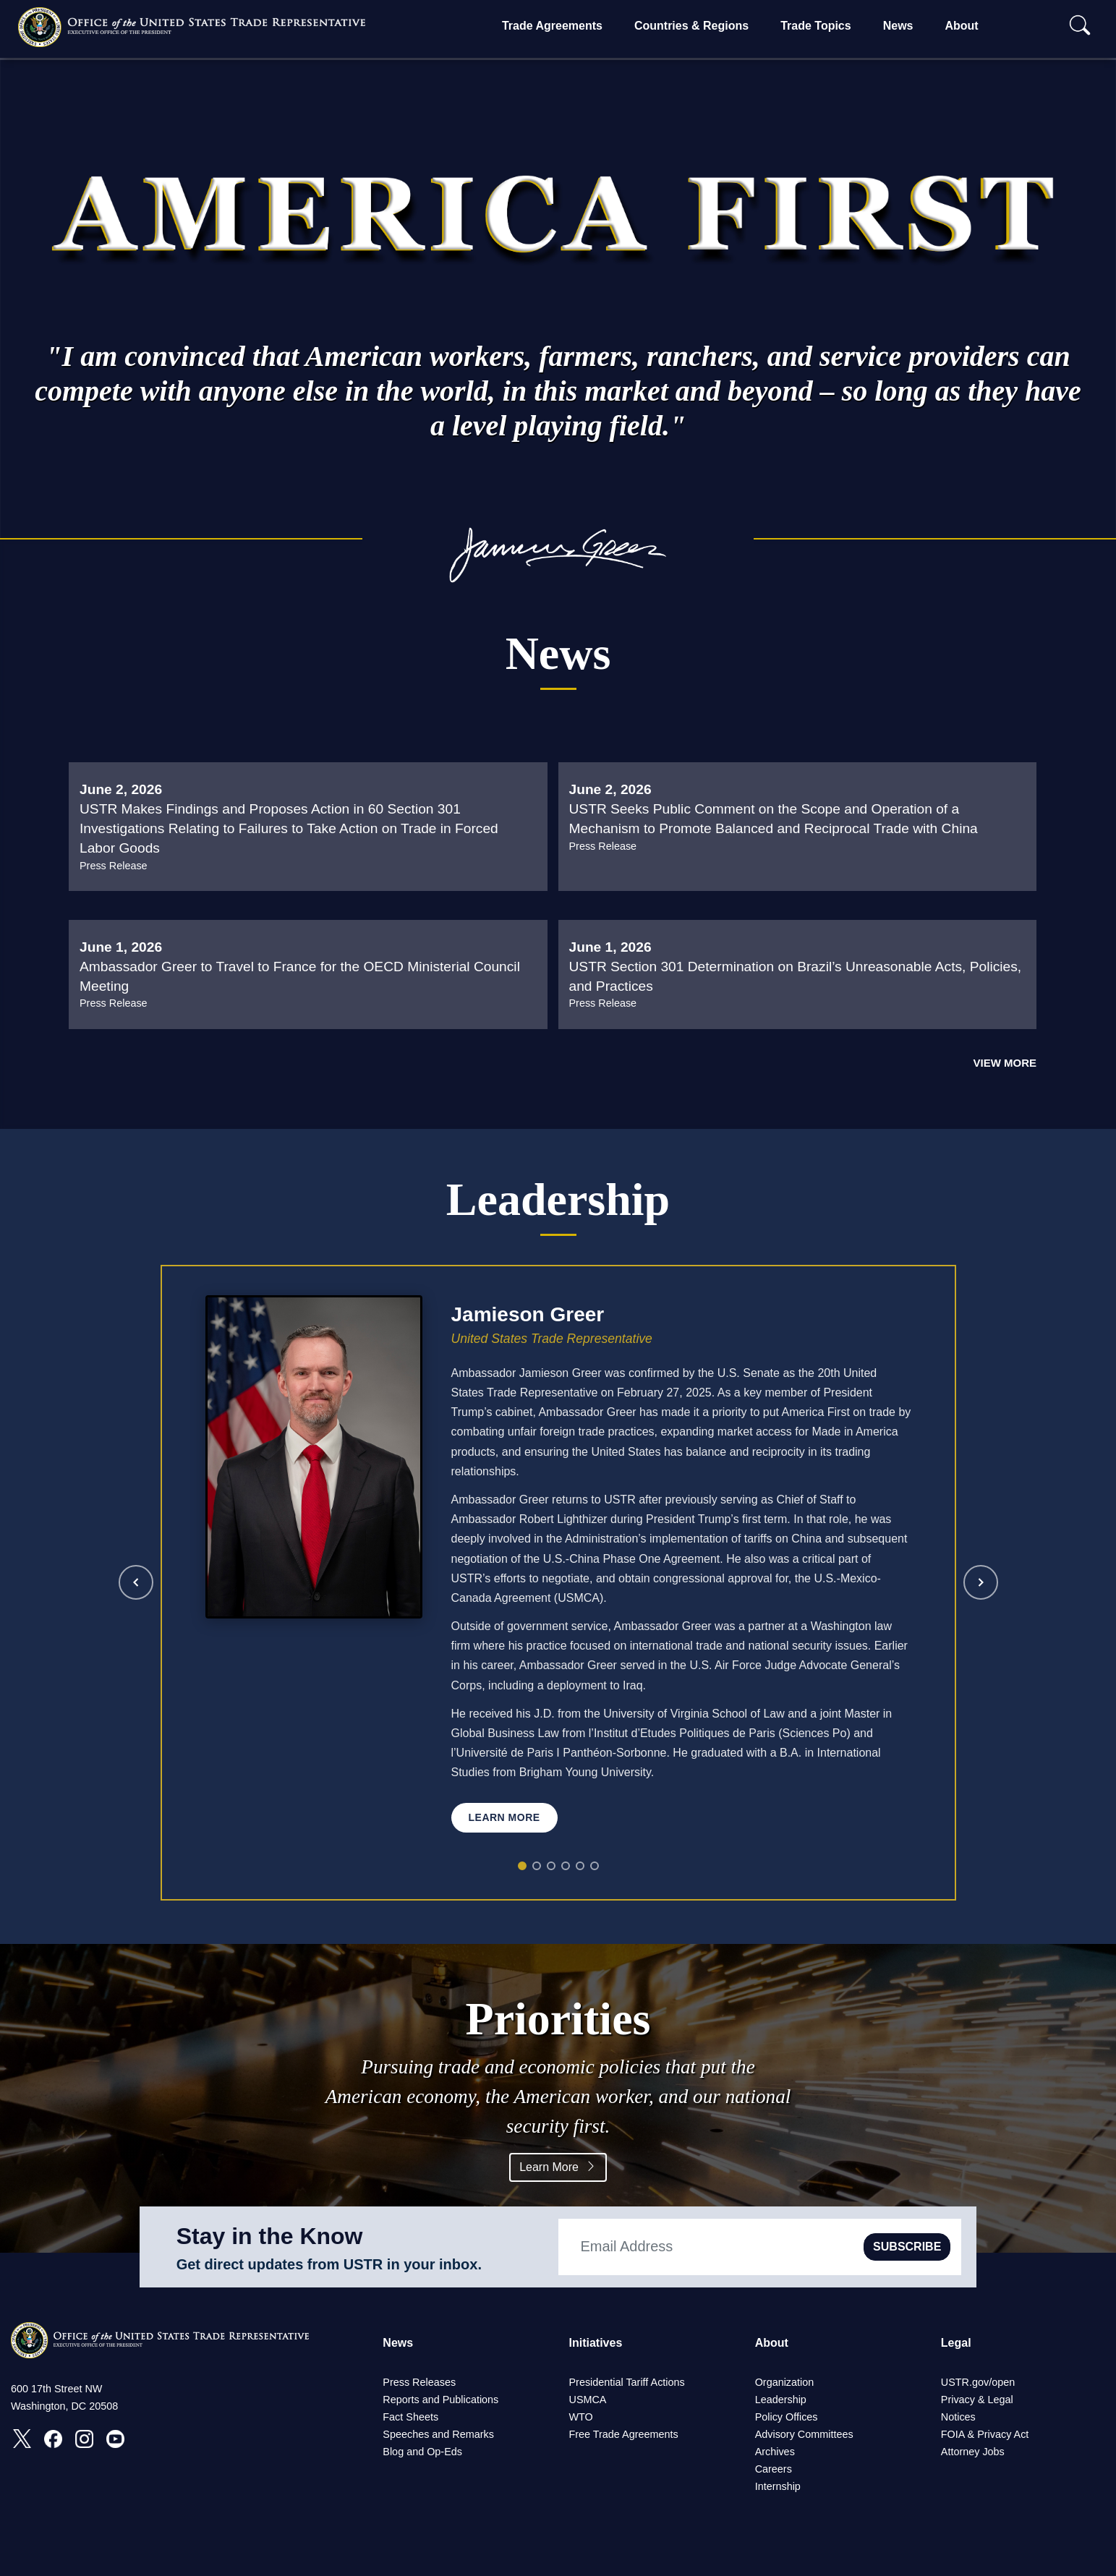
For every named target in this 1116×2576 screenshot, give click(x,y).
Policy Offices (786, 2417)
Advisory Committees (804, 2434)
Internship (778, 2486)
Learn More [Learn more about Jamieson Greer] (504, 1817)
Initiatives (595, 2343)
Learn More (558, 2167)
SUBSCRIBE (907, 2246)
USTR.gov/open (978, 2382)
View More (1004, 1063)
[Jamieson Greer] (522, 1865)
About (961, 26)
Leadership (780, 2399)
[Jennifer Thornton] (594, 1865)
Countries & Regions (691, 26)
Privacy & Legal (977, 2399)
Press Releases (419, 2382)
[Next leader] (980, 1582)
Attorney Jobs (973, 2451)
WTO (580, 2417)
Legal (956, 2343)
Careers (773, 2469)
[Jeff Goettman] (536, 1865)
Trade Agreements (552, 26)
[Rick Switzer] (551, 1865)
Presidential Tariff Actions (626, 2382)
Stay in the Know (269, 2236)
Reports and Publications (440, 2399)
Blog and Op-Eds (422, 2451)
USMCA (587, 2399)
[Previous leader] (136, 1582)
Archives (775, 2451)
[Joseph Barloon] (565, 1865)
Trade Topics (815, 26)
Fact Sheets (410, 2417)
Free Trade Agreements (623, 2434)
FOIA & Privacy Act (985, 2434)
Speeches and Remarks (438, 2434)
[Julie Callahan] (580, 1865)
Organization (784, 2382)
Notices (958, 2417)
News (898, 26)
